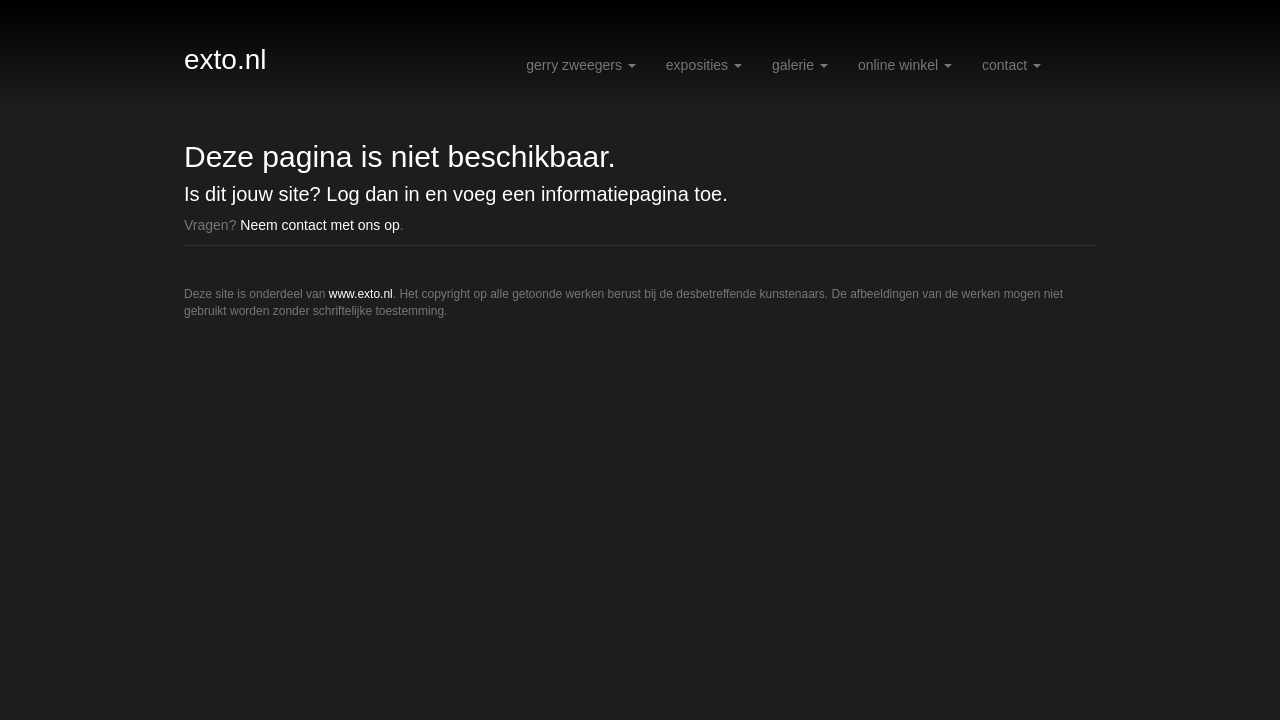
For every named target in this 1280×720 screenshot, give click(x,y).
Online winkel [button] (905, 65)
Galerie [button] (800, 65)
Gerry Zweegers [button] (581, 65)
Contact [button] (1011, 65)
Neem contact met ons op (320, 225)
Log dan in (372, 194)
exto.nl (225, 59)
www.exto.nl (361, 294)
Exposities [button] (704, 65)
